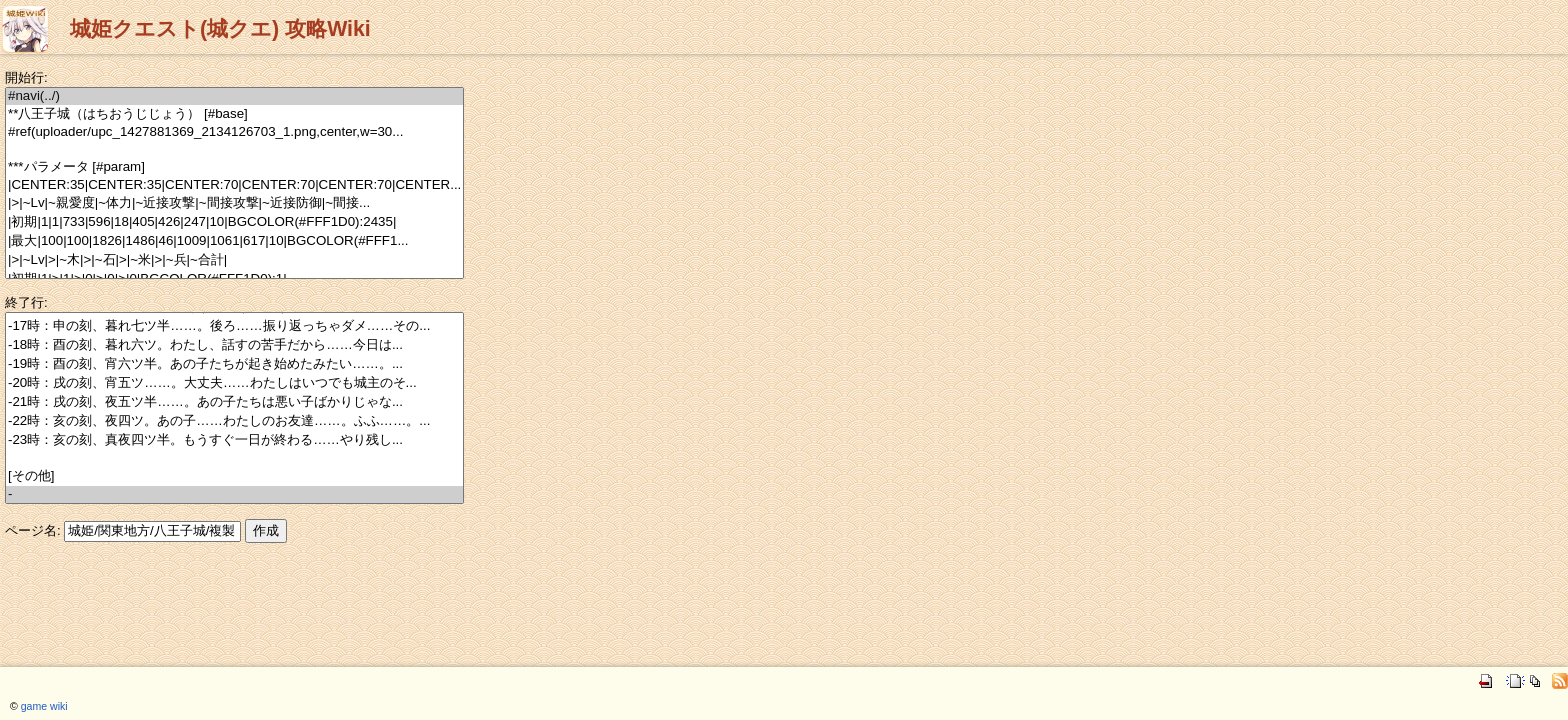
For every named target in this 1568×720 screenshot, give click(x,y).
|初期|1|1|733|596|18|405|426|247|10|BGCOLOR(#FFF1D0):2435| (234, 222)
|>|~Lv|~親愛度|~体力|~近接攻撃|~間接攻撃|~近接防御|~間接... (234, 203)
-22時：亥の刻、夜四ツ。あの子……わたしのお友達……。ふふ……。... (234, 421)
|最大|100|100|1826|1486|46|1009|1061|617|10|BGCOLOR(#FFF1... (234, 241)
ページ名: (33, 530)
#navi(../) (234, 96)
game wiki (44, 706)
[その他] (234, 476)
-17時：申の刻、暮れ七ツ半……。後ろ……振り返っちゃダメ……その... (234, 326)
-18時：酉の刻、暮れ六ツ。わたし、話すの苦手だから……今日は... (234, 345)
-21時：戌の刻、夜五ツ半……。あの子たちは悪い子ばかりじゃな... (234, 402)
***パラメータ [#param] (234, 167)
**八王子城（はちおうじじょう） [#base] (234, 114)
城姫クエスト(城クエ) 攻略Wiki (220, 29)
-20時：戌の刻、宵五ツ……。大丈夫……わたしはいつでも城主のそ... (234, 383)
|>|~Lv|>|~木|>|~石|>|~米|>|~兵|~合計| (234, 260)
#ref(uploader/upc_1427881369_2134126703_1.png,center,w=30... (234, 132)
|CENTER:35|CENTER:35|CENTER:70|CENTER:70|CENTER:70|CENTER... (234, 185)
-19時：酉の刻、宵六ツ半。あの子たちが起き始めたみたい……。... (234, 364)
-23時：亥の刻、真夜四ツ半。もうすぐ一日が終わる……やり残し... (234, 440)
